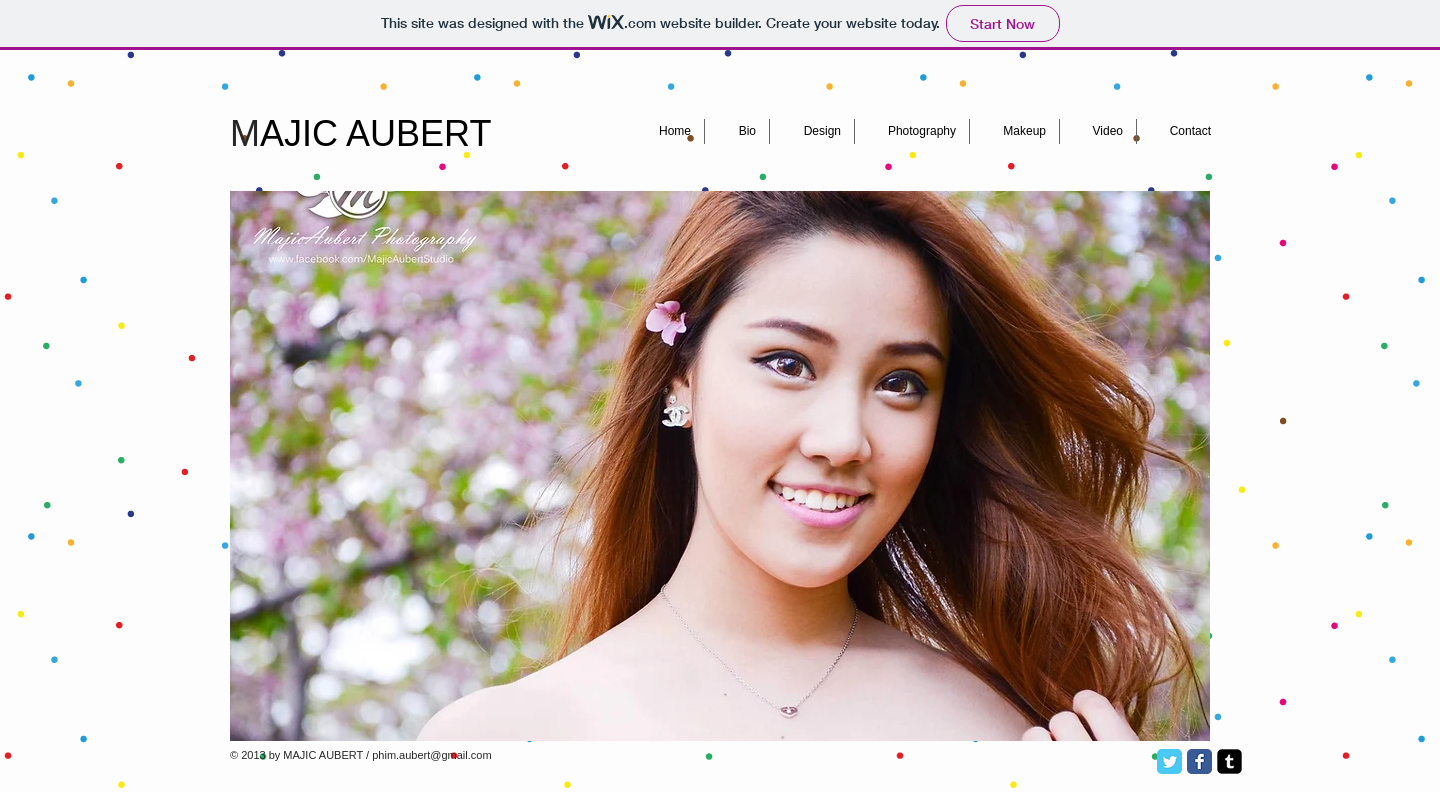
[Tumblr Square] (1229, 761)
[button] (720, 466)
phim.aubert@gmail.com (431, 755)
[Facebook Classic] (1199, 761)
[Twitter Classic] (1169, 761)
